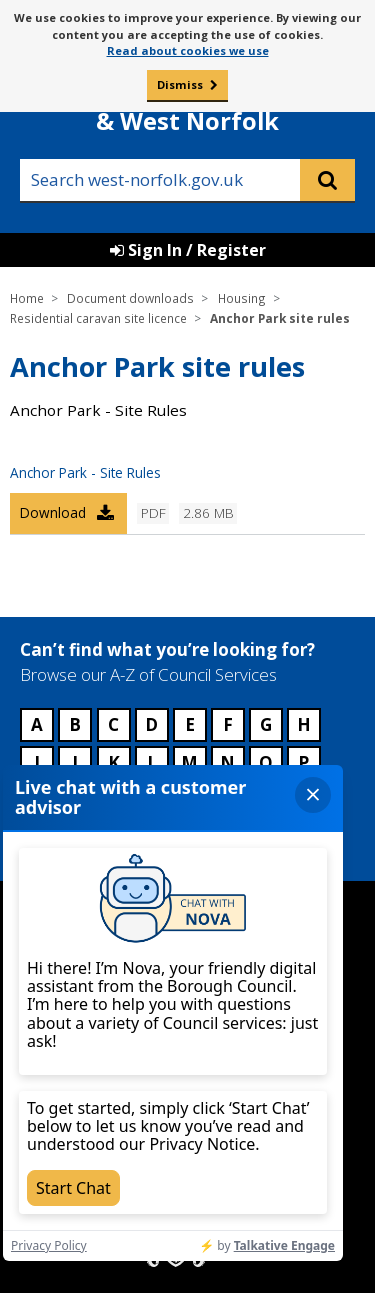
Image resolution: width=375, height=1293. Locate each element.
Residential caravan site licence (98, 318)
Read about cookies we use (188, 50)
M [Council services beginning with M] (189, 762)
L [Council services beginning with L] (152, 762)
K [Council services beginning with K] (114, 762)
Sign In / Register (188, 250)
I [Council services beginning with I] (37, 762)
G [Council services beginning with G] (266, 724)
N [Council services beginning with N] (227, 762)
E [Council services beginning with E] (190, 724)
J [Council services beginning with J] (75, 762)
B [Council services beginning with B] (75, 724)
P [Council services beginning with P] (303, 762)
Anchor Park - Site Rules (85, 472)
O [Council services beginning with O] (266, 762)
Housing (242, 298)
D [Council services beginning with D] (151, 724)
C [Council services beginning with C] (113, 724)
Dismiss (180, 84)
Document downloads (130, 298)
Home (27, 298)
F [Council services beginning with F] (228, 724)
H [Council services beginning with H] (304, 724)
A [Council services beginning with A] (37, 724)
